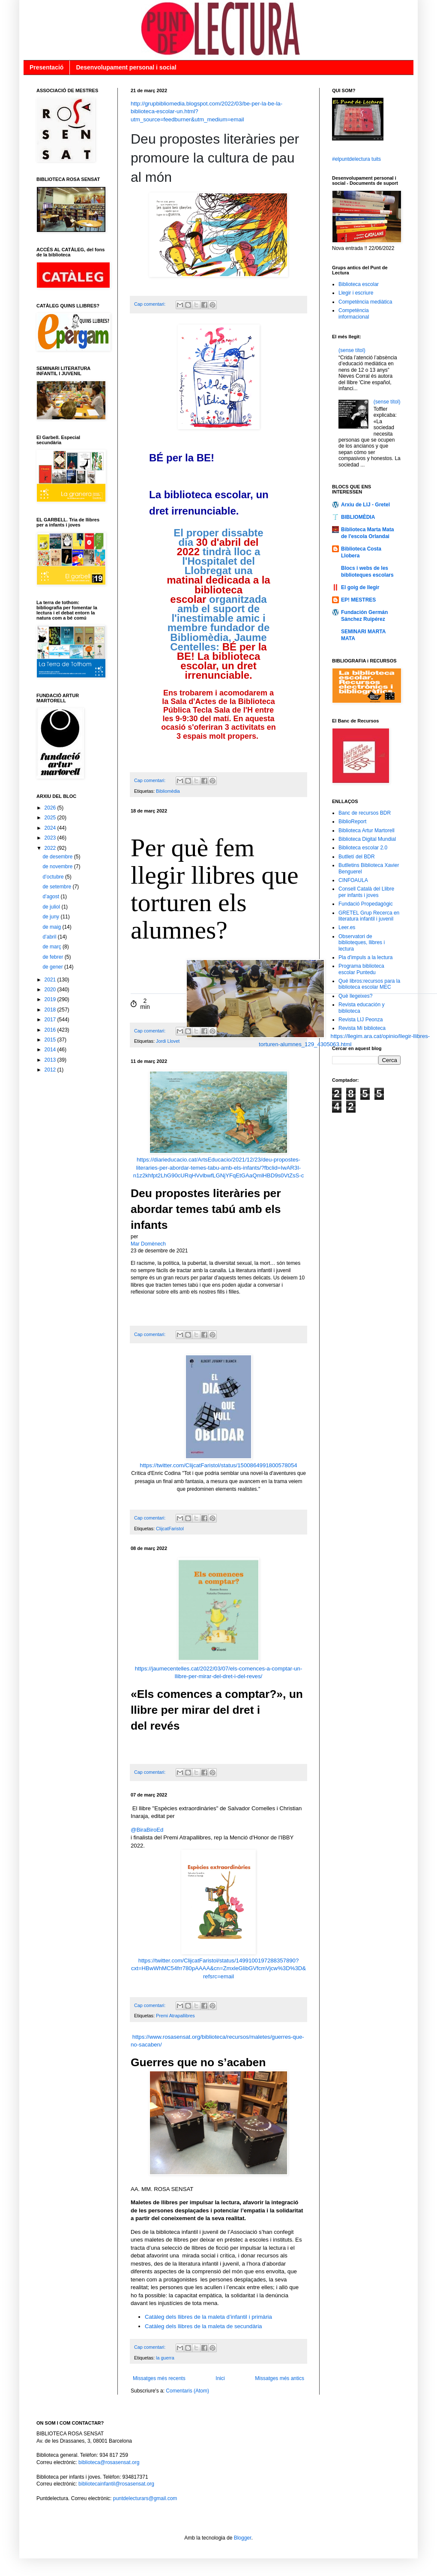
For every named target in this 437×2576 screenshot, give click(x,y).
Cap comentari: (150, 304)
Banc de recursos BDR (364, 813)
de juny (51, 917)
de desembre (58, 857)
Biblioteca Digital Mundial (367, 839)
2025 (51, 818)
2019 (51, 999)
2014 (51, 1050)
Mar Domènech (148, 1244)
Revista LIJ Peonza (360, 1020)
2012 (51, 1070)
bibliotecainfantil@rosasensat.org (116, 2484)
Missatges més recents (159, 2378)
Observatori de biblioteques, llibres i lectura (361, 942)
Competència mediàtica (365, 302)
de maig (52, 927)
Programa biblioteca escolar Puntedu (361, 969)
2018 (51, 1010)
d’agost (51, 897)
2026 (51, 808)
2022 (51, 848)
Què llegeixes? (355, 996)
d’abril (49, 937)
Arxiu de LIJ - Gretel (365, 505)
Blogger (242, 2538)
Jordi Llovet (168, 1041)
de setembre (57, 887)
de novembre (58, 867)
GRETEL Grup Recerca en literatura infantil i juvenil (368, 916)
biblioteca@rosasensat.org (108, 2462)
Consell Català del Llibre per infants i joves (366, 892)
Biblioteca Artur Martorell (366, 831)
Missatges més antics (279, 2378)
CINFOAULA (353, 880)
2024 (51, 828)
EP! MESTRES (358, 600)
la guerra (165, 2357)
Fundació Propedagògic (365, 904)
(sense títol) (351, 350)
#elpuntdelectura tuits (356, 159)
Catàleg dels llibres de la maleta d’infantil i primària (208, 2317)
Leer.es (346, 927)
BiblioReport (352, 822)
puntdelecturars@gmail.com (145, 2498)
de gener (53, 967)
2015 (51, 1040)
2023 (51, 838)
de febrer (53, 957)
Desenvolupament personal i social (126, 67)
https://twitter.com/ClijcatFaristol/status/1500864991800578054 (218, 1465)
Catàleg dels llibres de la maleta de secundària (203, 2326)
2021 (51, 980)
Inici (220, 2378)
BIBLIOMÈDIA (358, 517)
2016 (51, 1030)
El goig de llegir (360, 587)
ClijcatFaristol (170, 1528)
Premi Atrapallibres (175, 2015)
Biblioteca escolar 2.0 (362, 848)
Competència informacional (353, 313)
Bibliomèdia (168, 791)
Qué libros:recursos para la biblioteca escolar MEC (369, 984)
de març (52, 947)
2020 (51, 990)
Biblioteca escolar (358, 284)
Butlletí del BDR (356, 857)
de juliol (51, 907)
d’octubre (53, 877)
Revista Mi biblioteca (362, 1028)
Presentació (46, 67)
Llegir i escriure (355, 293)
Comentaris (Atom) (187, 2391)
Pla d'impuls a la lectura (365, 957)
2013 (51, 1060)
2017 (51, 1020)
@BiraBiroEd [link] (147, 1830)
